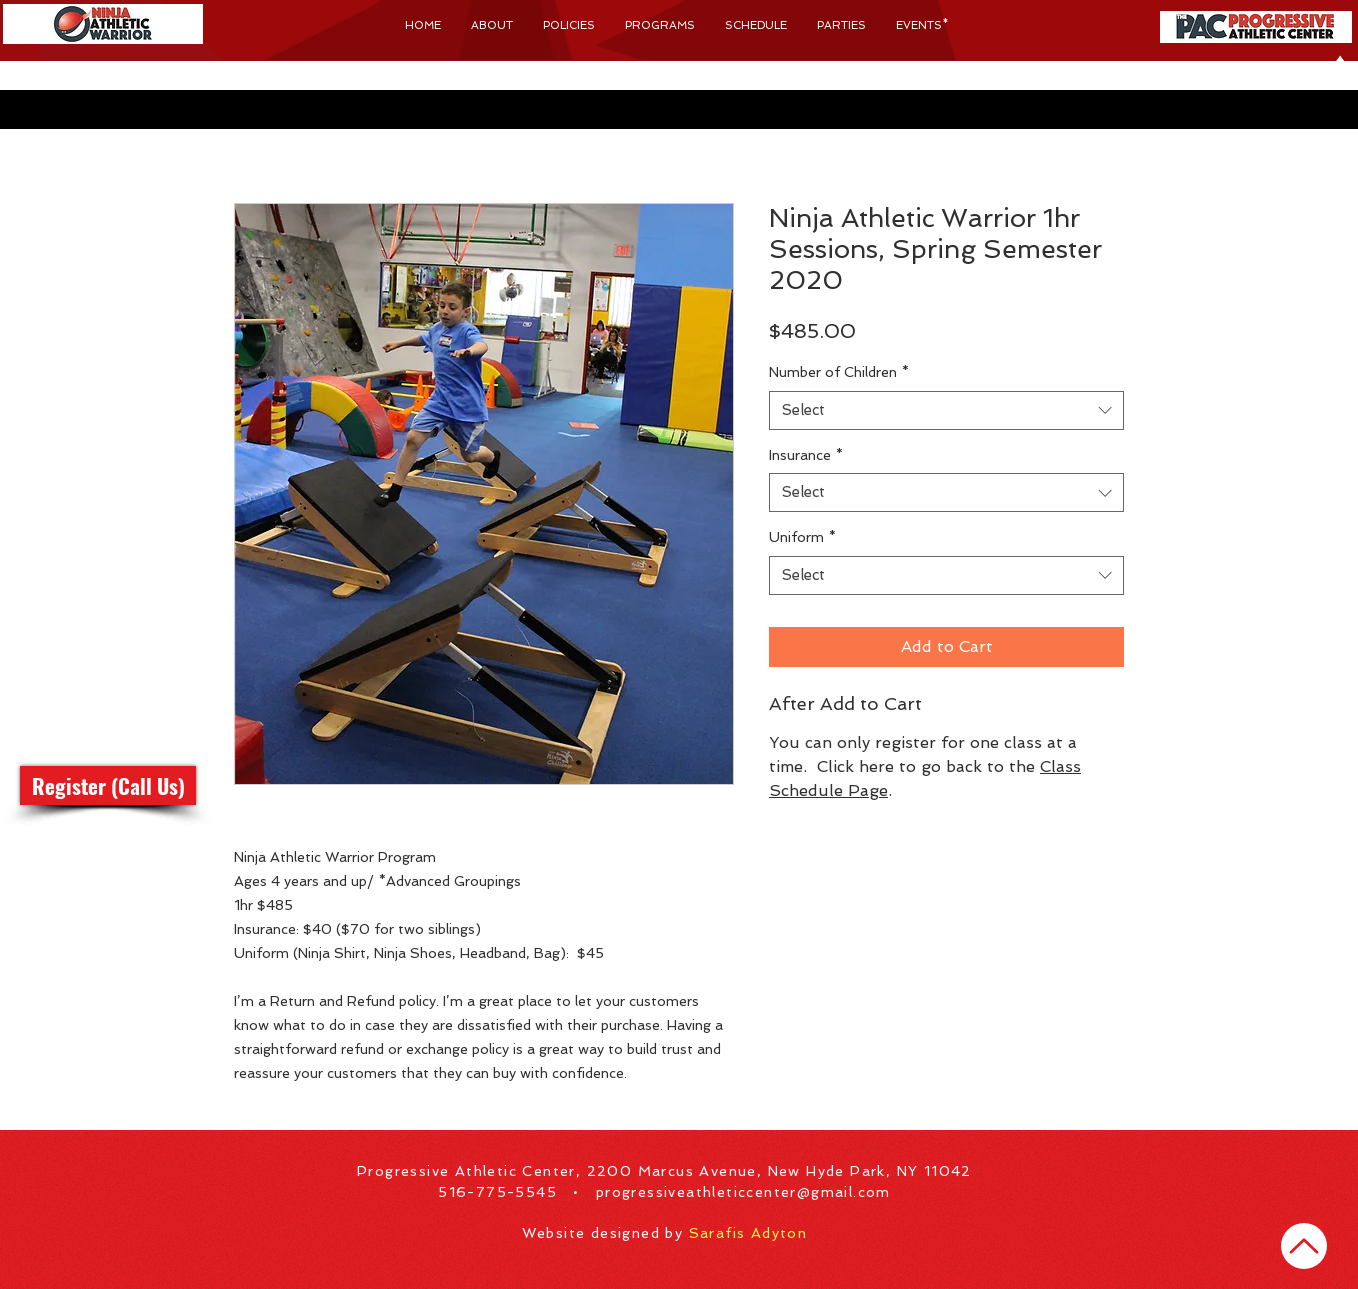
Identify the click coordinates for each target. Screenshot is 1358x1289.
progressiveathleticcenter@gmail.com (743, 1192)
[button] (136, 80)
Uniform (802, 537)
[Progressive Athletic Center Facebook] (28, 80)
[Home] (1304, 1246)
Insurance (806, 455)
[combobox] (946, 410)
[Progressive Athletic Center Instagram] (61, 80)
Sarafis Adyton (748, 1233)
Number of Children (839, 372)
